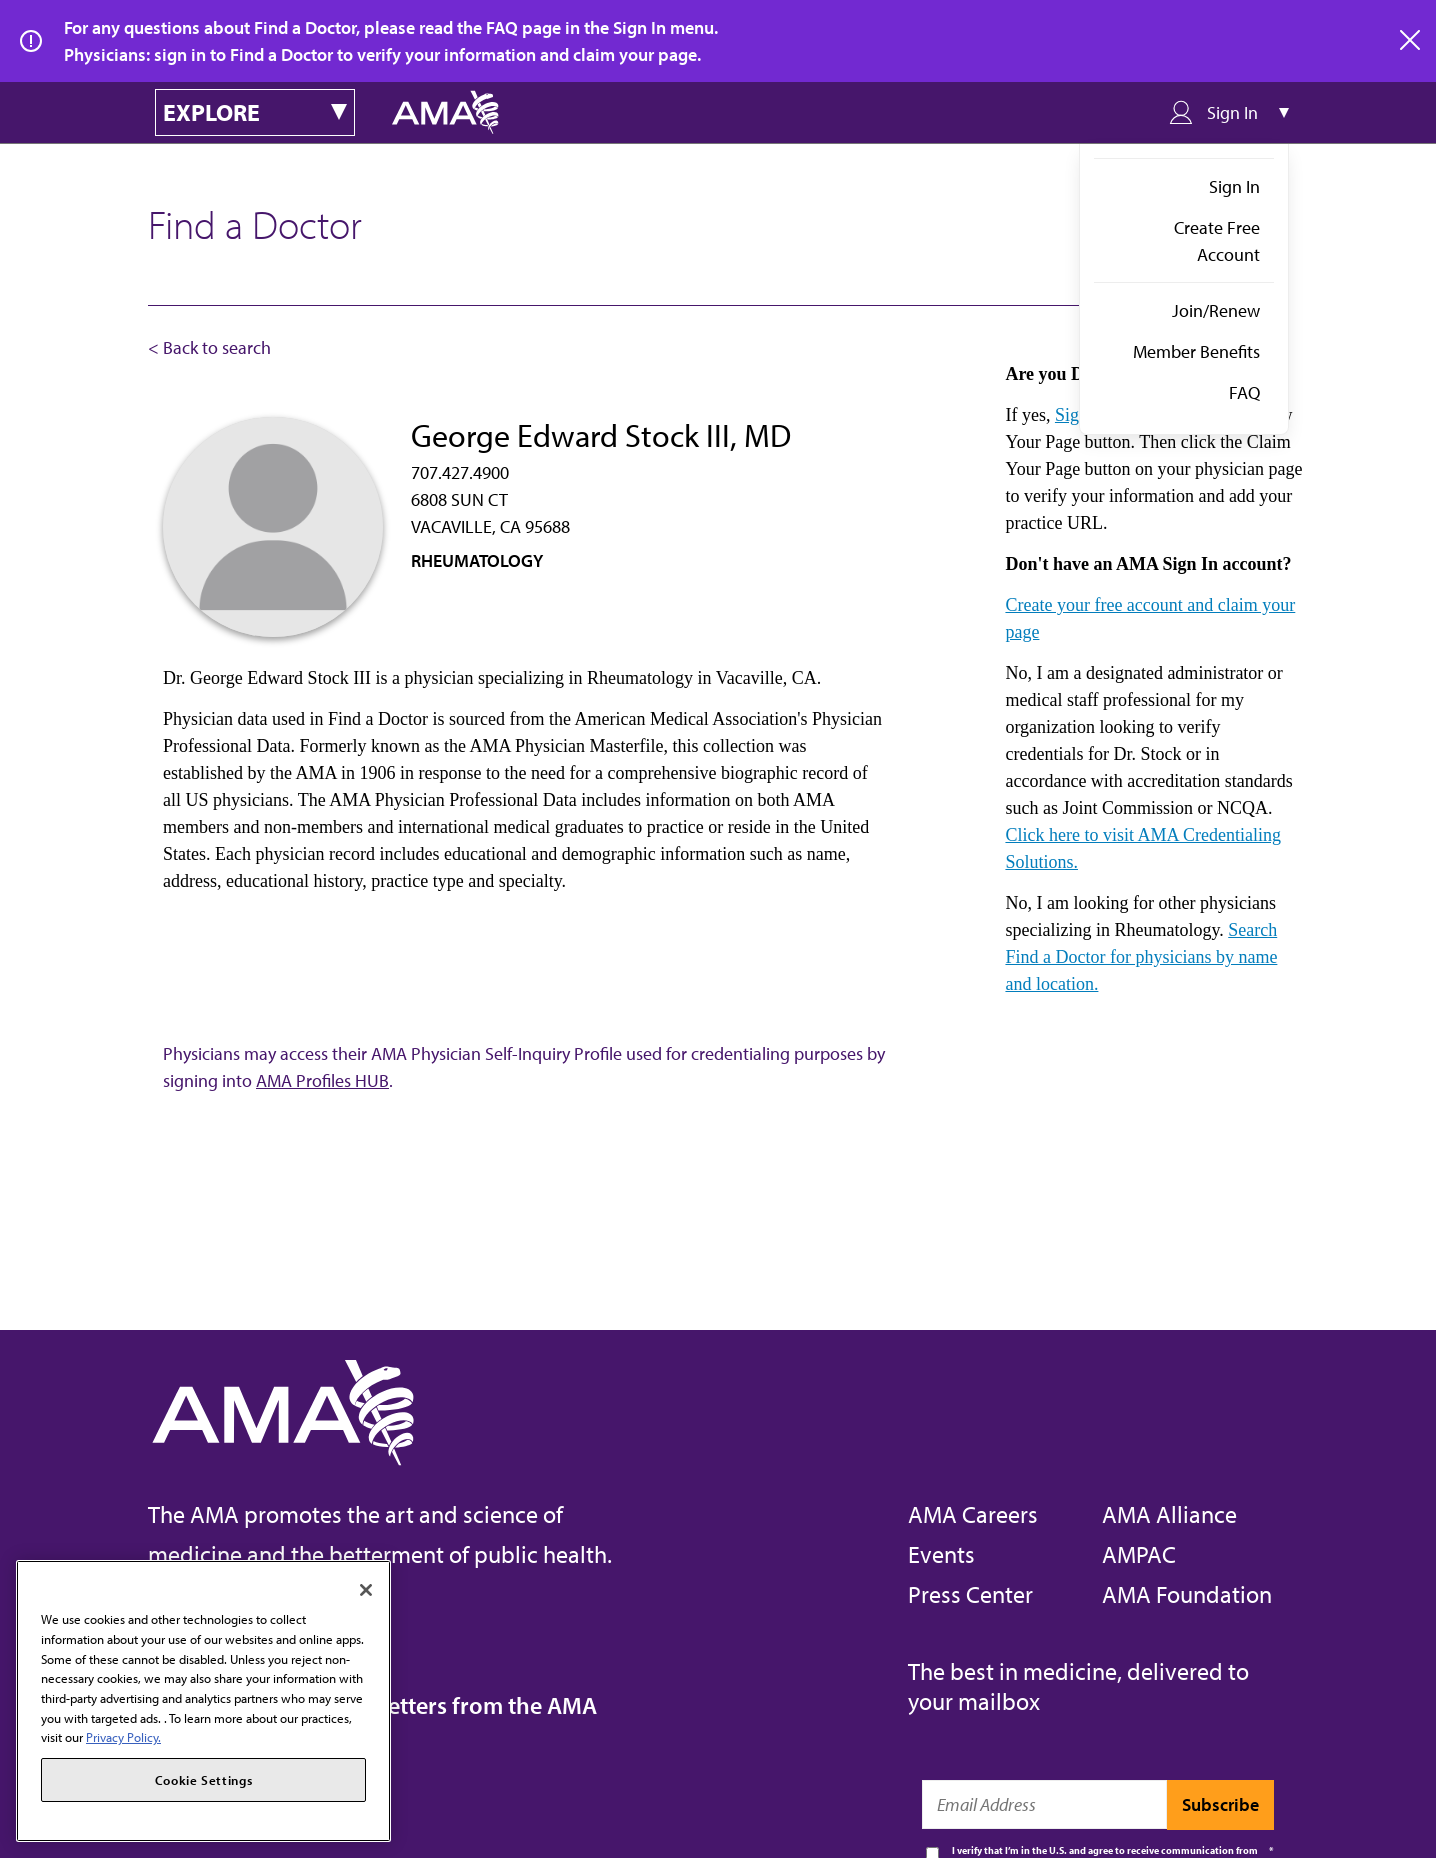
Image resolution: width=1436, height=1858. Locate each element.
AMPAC (1139, 1554)
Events (941, 1554)
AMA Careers (973, 1514)
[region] (203, 1701)
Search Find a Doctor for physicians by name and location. (1141, 957)
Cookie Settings (204, 1780)
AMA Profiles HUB (322, 1080)
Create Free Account (1217, 241)
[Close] (366, 1590)
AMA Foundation (1187, 1594)
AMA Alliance (1169, 1514)
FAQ (1244, 392)
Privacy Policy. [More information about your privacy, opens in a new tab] (123, 1737)
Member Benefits (1196, 351)
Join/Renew (1216, 310)
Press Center (970, 1594)
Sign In (1234, 186)
